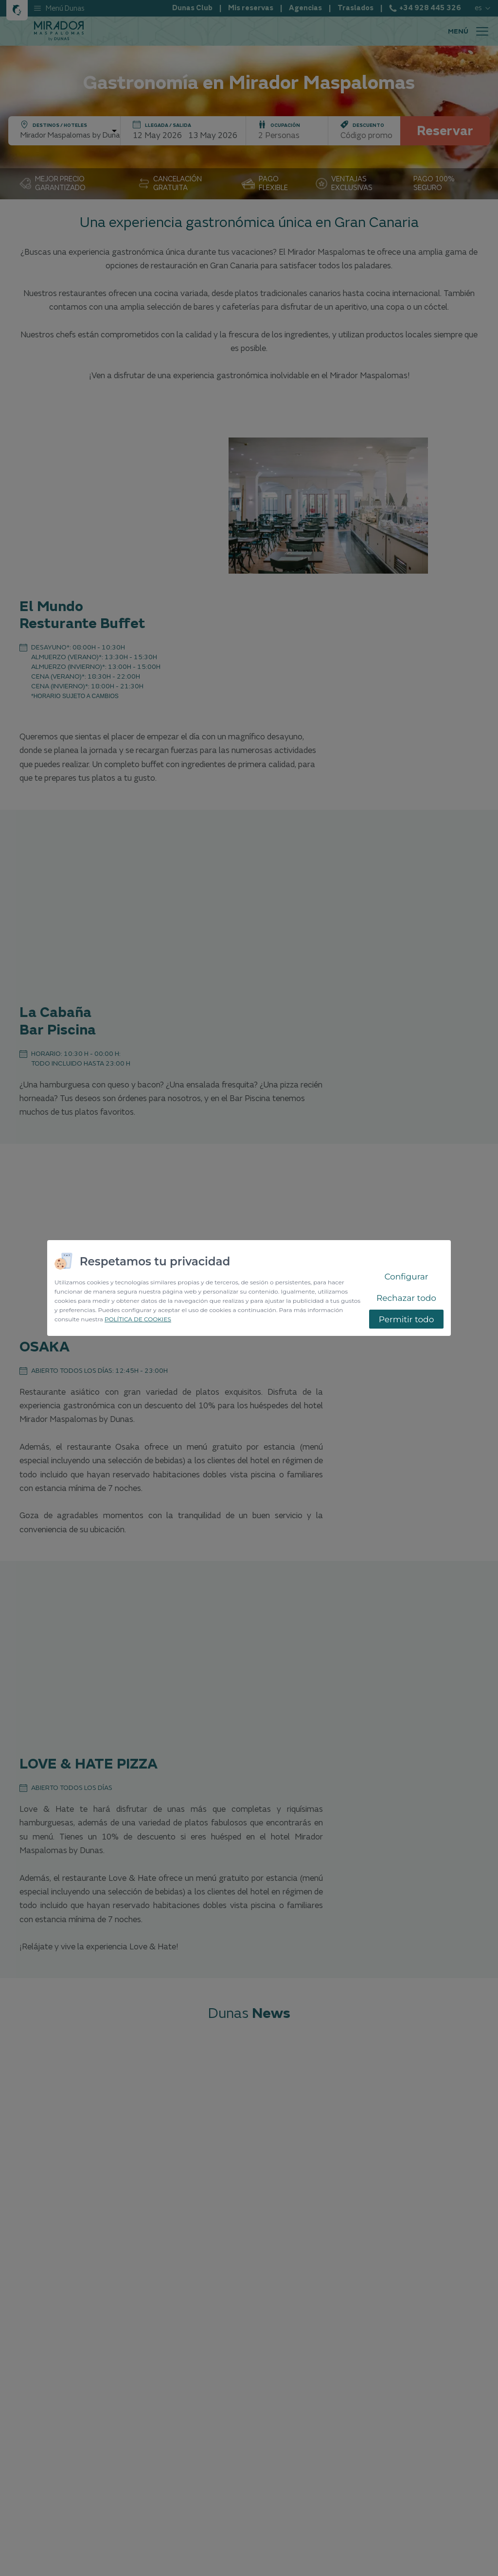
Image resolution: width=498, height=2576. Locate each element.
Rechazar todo (406, 1298)
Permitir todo (406, 1319)
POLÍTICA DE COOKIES (138, 1319)
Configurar (406, 1276)
